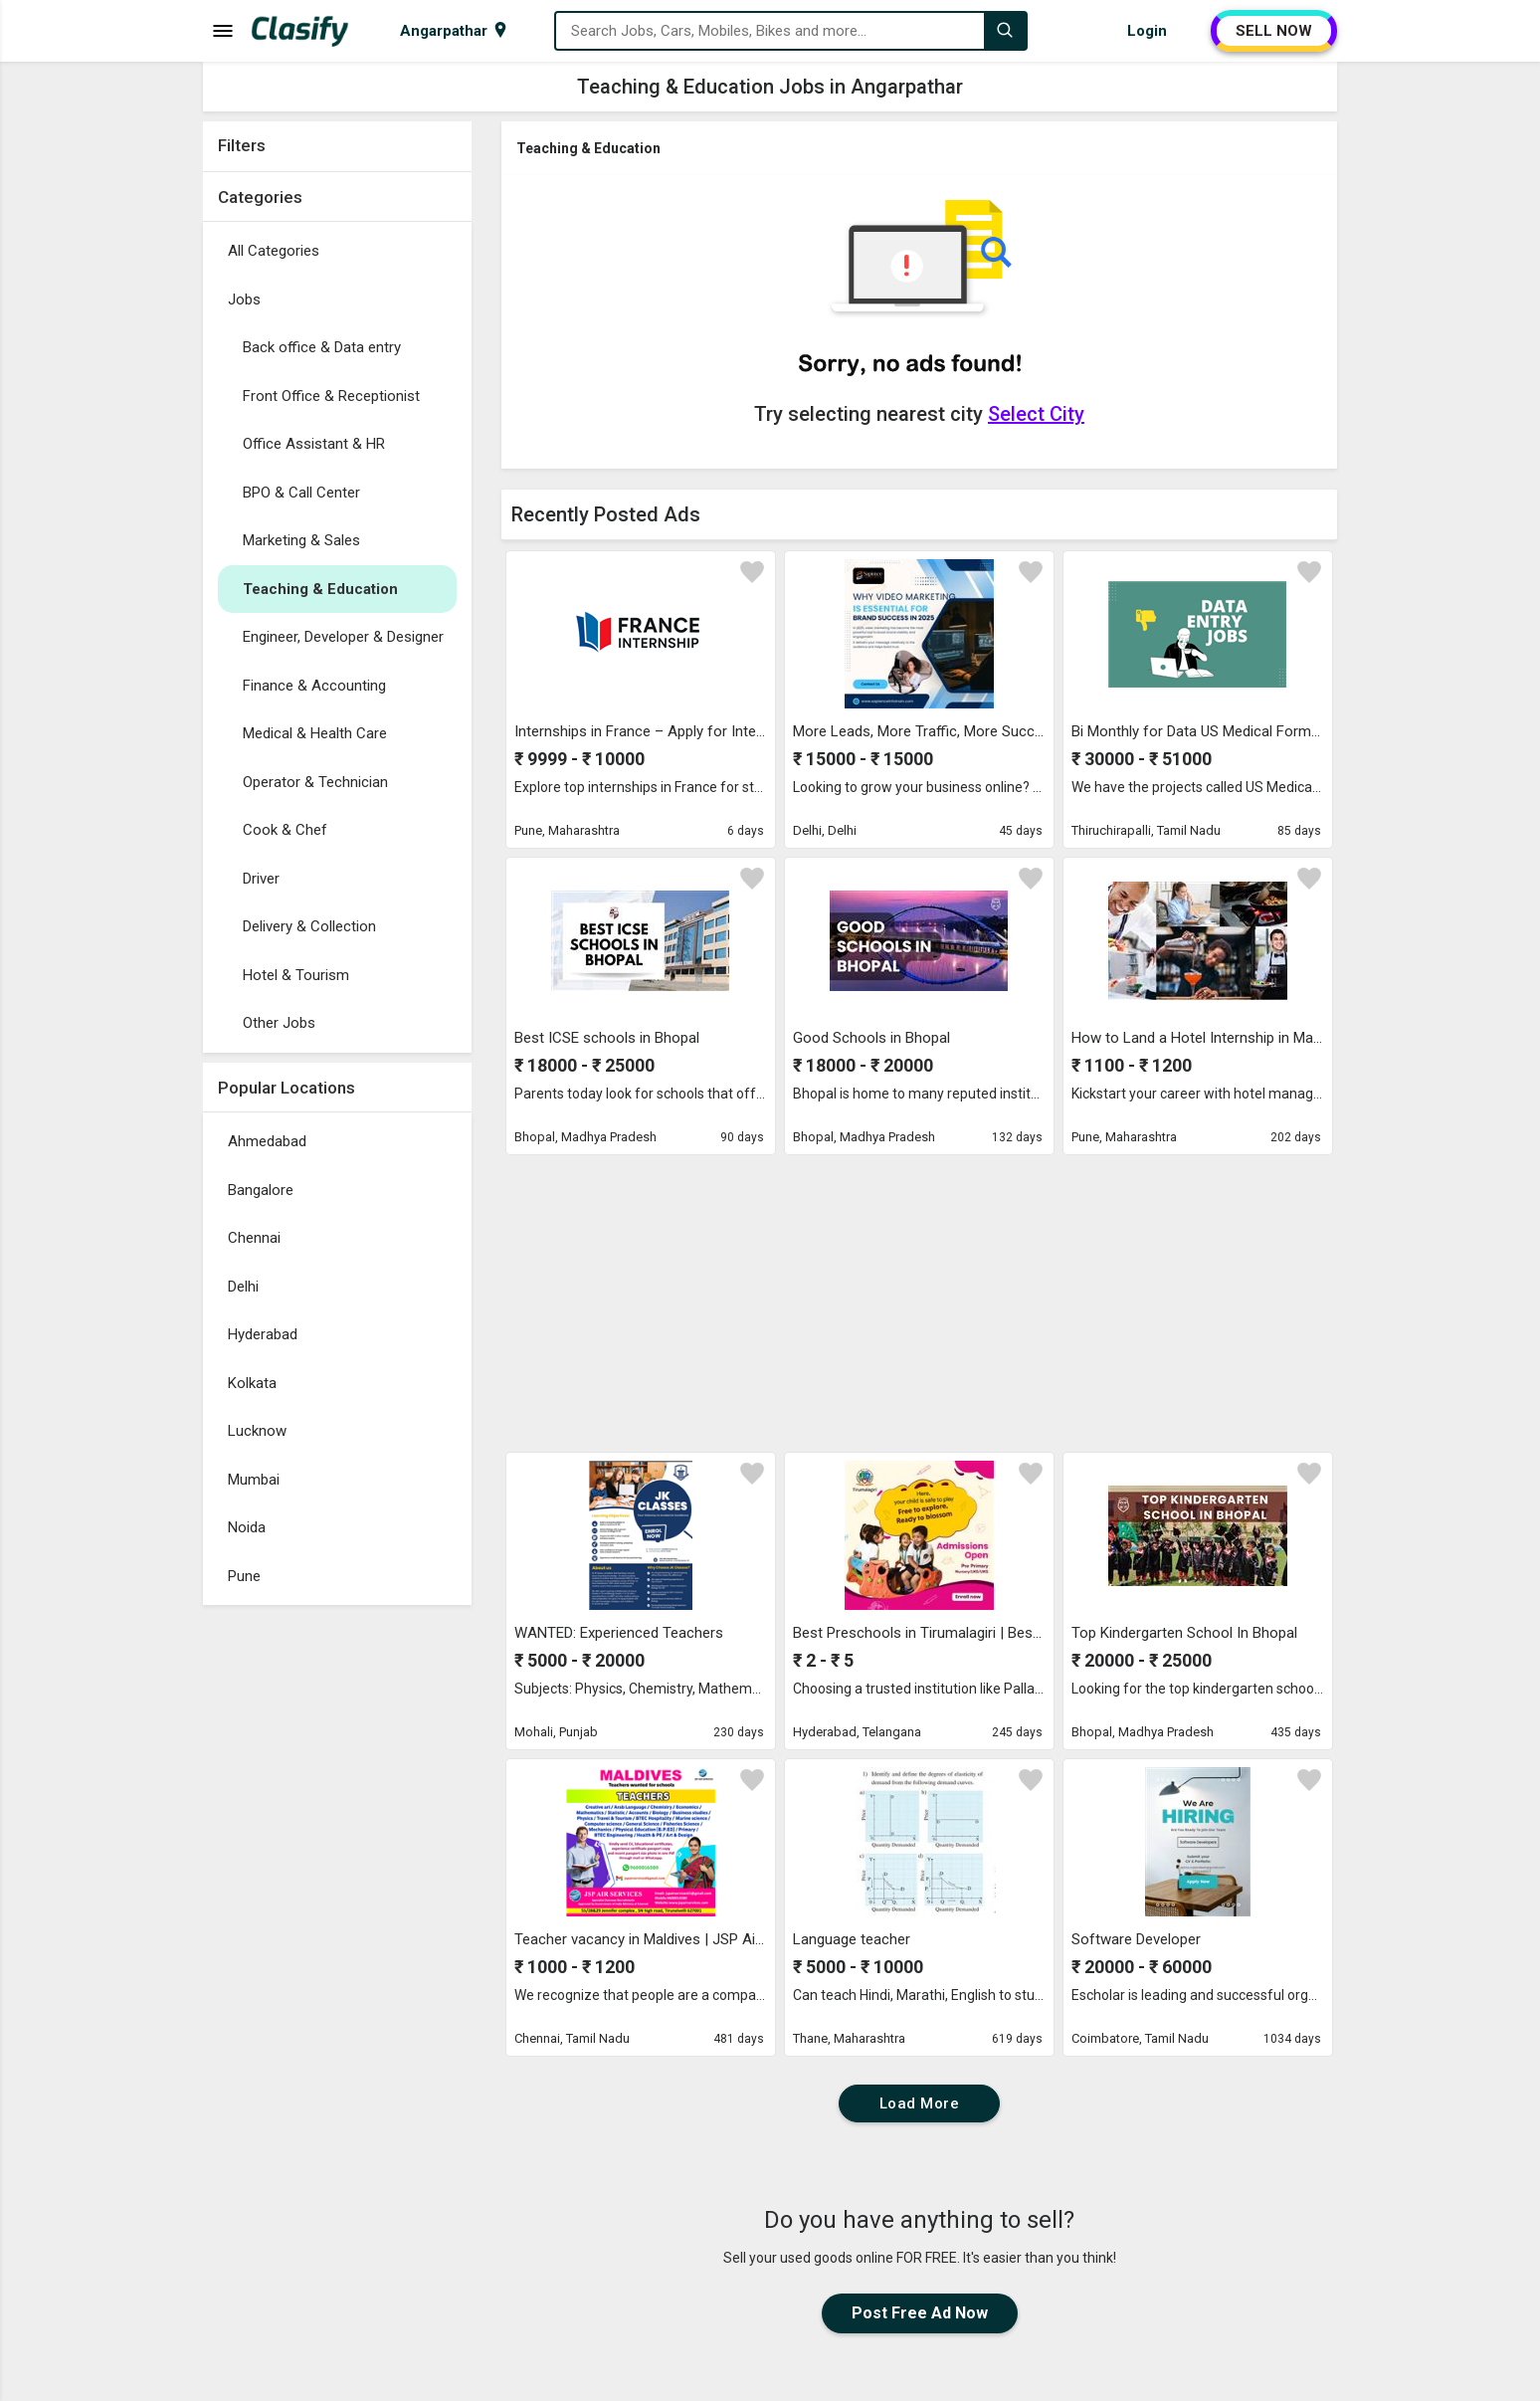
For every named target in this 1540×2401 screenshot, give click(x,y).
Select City (1036, 414)
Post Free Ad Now (920, 2312)
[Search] (1005, 31)
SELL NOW (1274, 31)
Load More (919, 2103)
